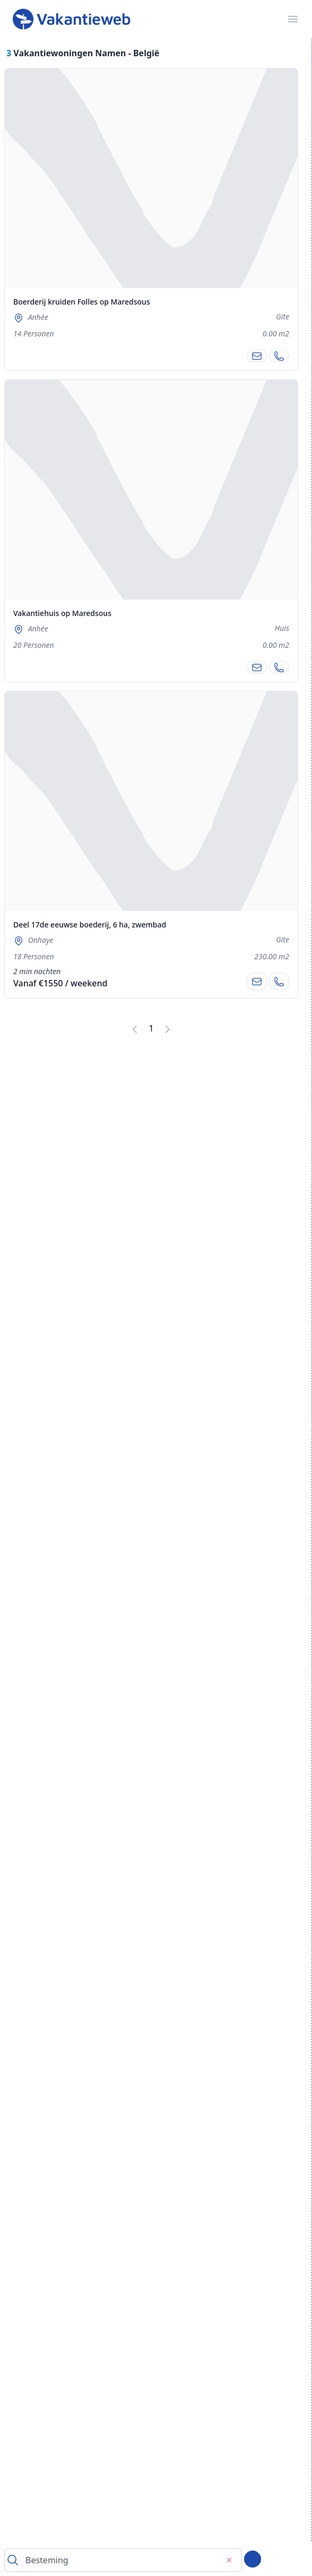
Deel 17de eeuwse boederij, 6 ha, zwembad (89, 925)
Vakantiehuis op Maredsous (62, 613)
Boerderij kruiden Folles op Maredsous (81, 302)
